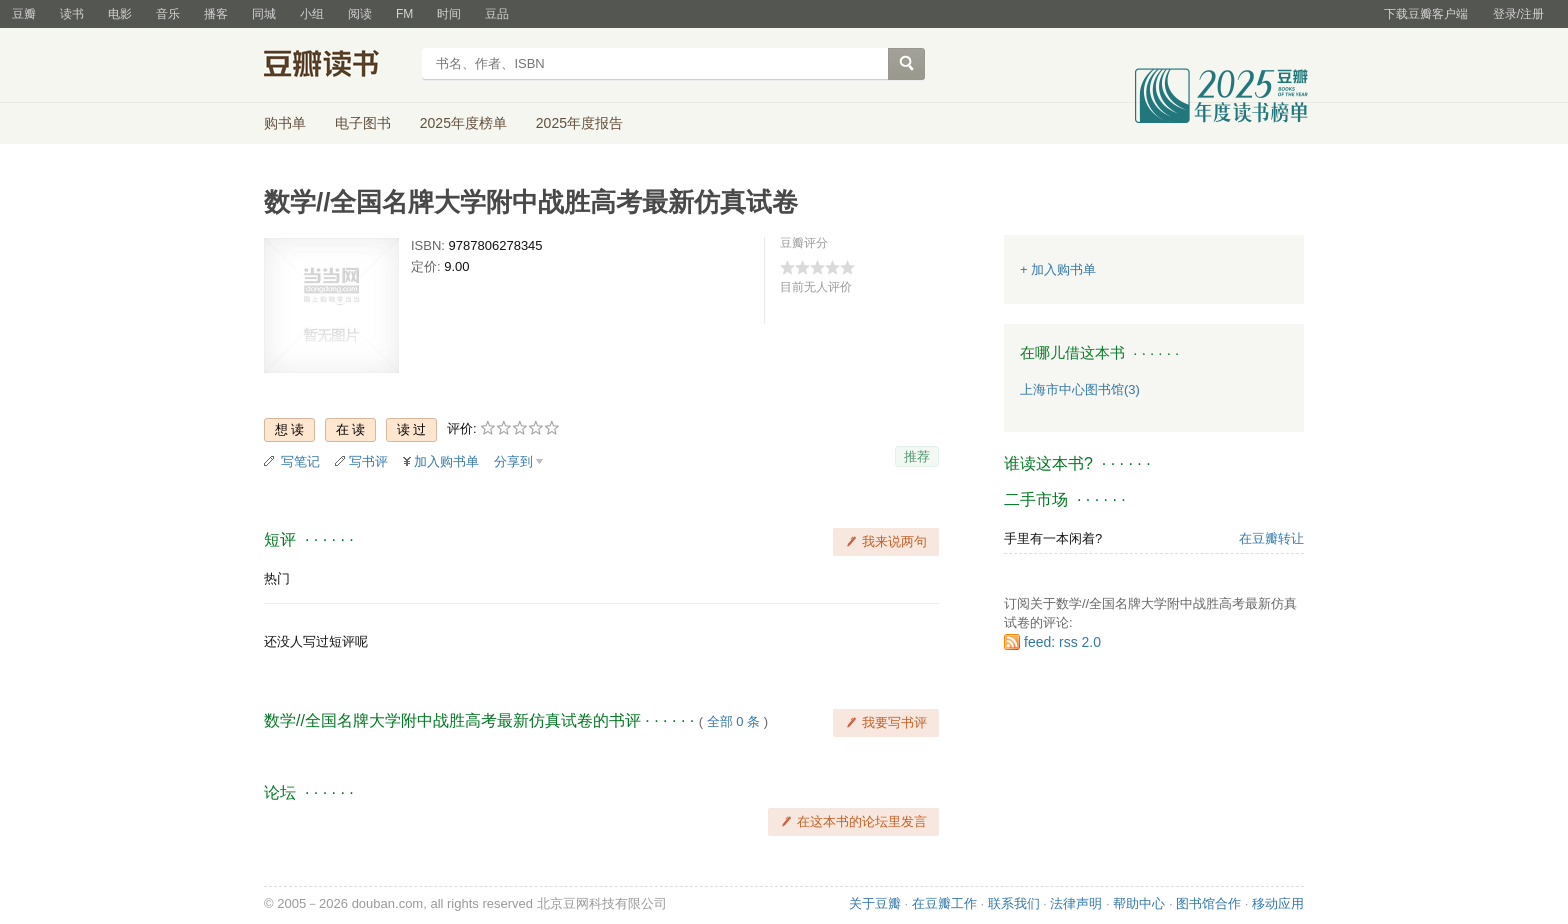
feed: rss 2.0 (1062, 642)
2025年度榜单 (463, 123)
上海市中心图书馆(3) (1080, 389)
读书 (72, 14)
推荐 (917, 456)
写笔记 (300, 461)
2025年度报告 (579, 123)
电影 (120, 14)
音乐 (168, 14)
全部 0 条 (733, 721)
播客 (216, 14)
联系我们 (1014, 903)
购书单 (285, 123)
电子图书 (363, 123)
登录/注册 (1518, 14)
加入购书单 (446, 461)
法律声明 (1076, 903)
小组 (312, 14)
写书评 (368, 461)
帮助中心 (1139, 903)
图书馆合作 (1208, 903)
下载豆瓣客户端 (1426, 14)
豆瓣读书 (336, 66)
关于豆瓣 (875, 903)
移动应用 (1278, 903)
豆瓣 (24, 14)
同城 (264, 14)
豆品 (497, 14)
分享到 (513, 461)
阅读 (360, 14)
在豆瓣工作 (944, 903)
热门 (277, 578)
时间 (449, 14)
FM (404, 14)
